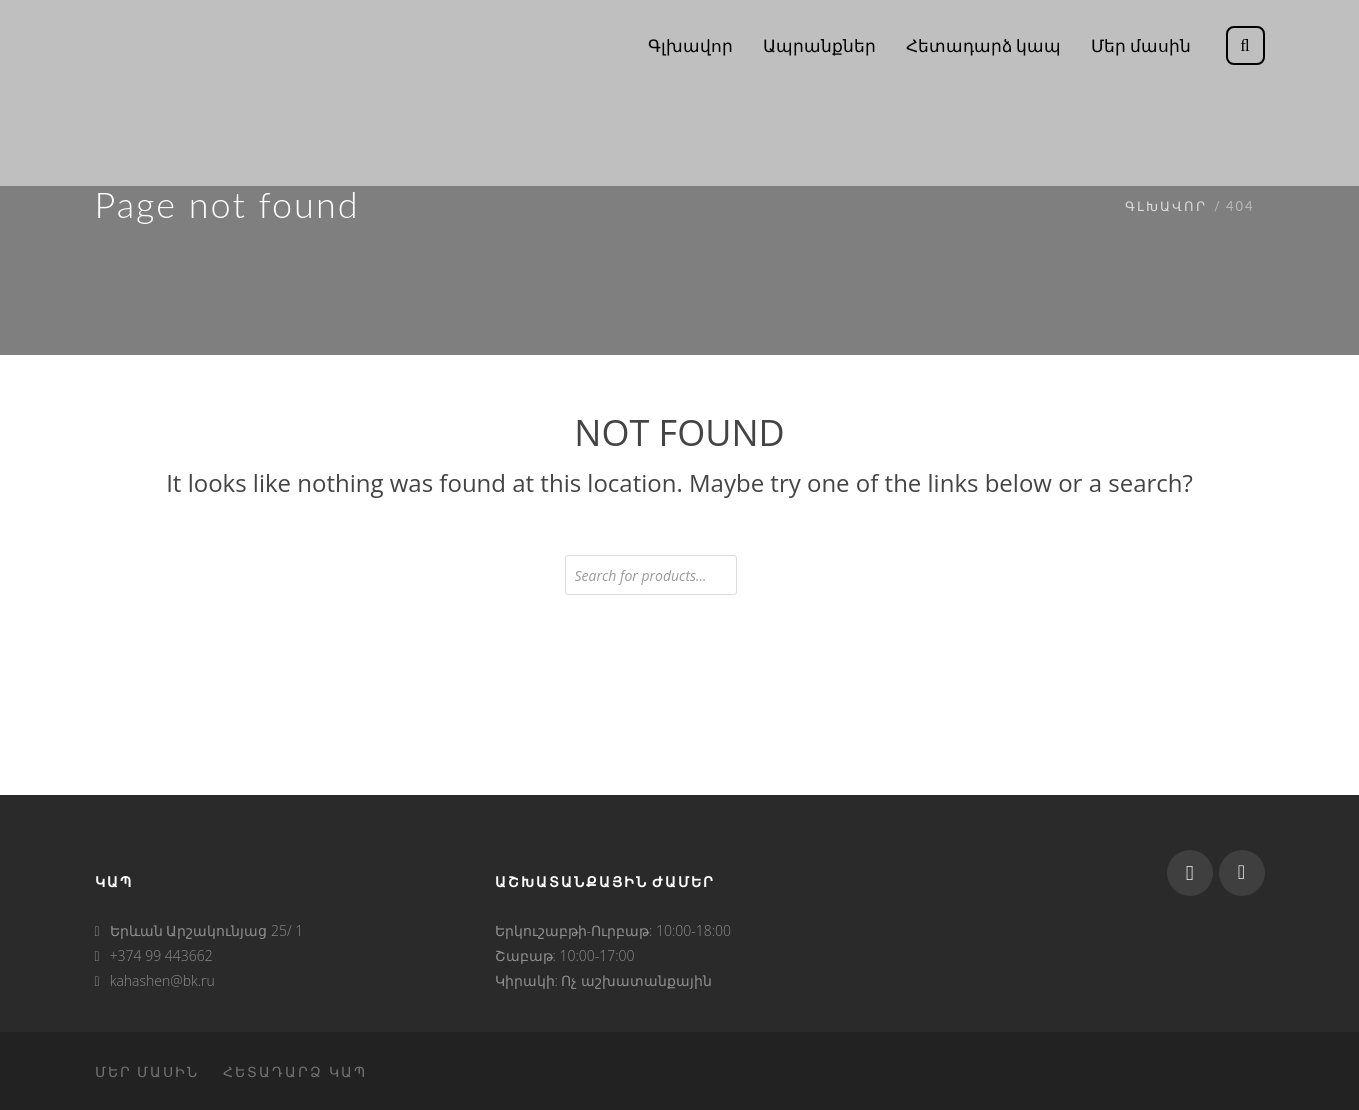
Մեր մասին (147, 1071)
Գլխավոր (1166, 206)
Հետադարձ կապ (295, 1071)
